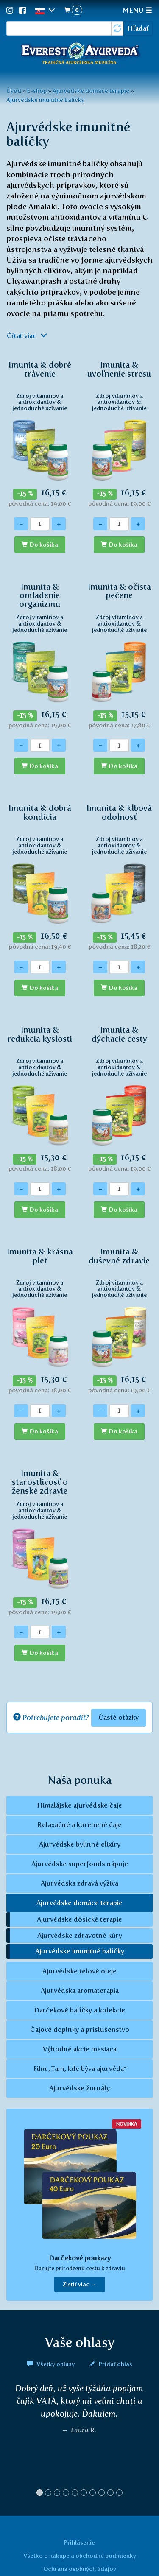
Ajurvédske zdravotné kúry (79, 1935)
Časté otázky (118, 1717)
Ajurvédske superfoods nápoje (79, 1864)
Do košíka (44, 544)
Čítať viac (27, 336)
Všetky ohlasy (51, 2364)
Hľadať (138, 28)
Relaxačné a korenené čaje (79, 1825)
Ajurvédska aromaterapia (80, 1990)
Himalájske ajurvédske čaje (79, 1805)
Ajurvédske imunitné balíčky (45, 99)
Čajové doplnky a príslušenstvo (79, 2030)
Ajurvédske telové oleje (79, 1971)
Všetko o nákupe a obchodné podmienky (79, 2555)
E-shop (37, 90)
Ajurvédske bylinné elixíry (79, 1844)
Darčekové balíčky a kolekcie (79, 2010)
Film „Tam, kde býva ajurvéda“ (79, 2069)
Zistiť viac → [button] (80, 2284)
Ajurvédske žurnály (79, 2088)
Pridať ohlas (110, 2364)
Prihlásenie (79, 2542)
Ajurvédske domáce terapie (91, 90)
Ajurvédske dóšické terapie (79, 1919)
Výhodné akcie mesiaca (80, 2049)
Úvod (13, 90)
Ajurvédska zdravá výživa (79, 1883)
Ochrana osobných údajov (79, 2568)
